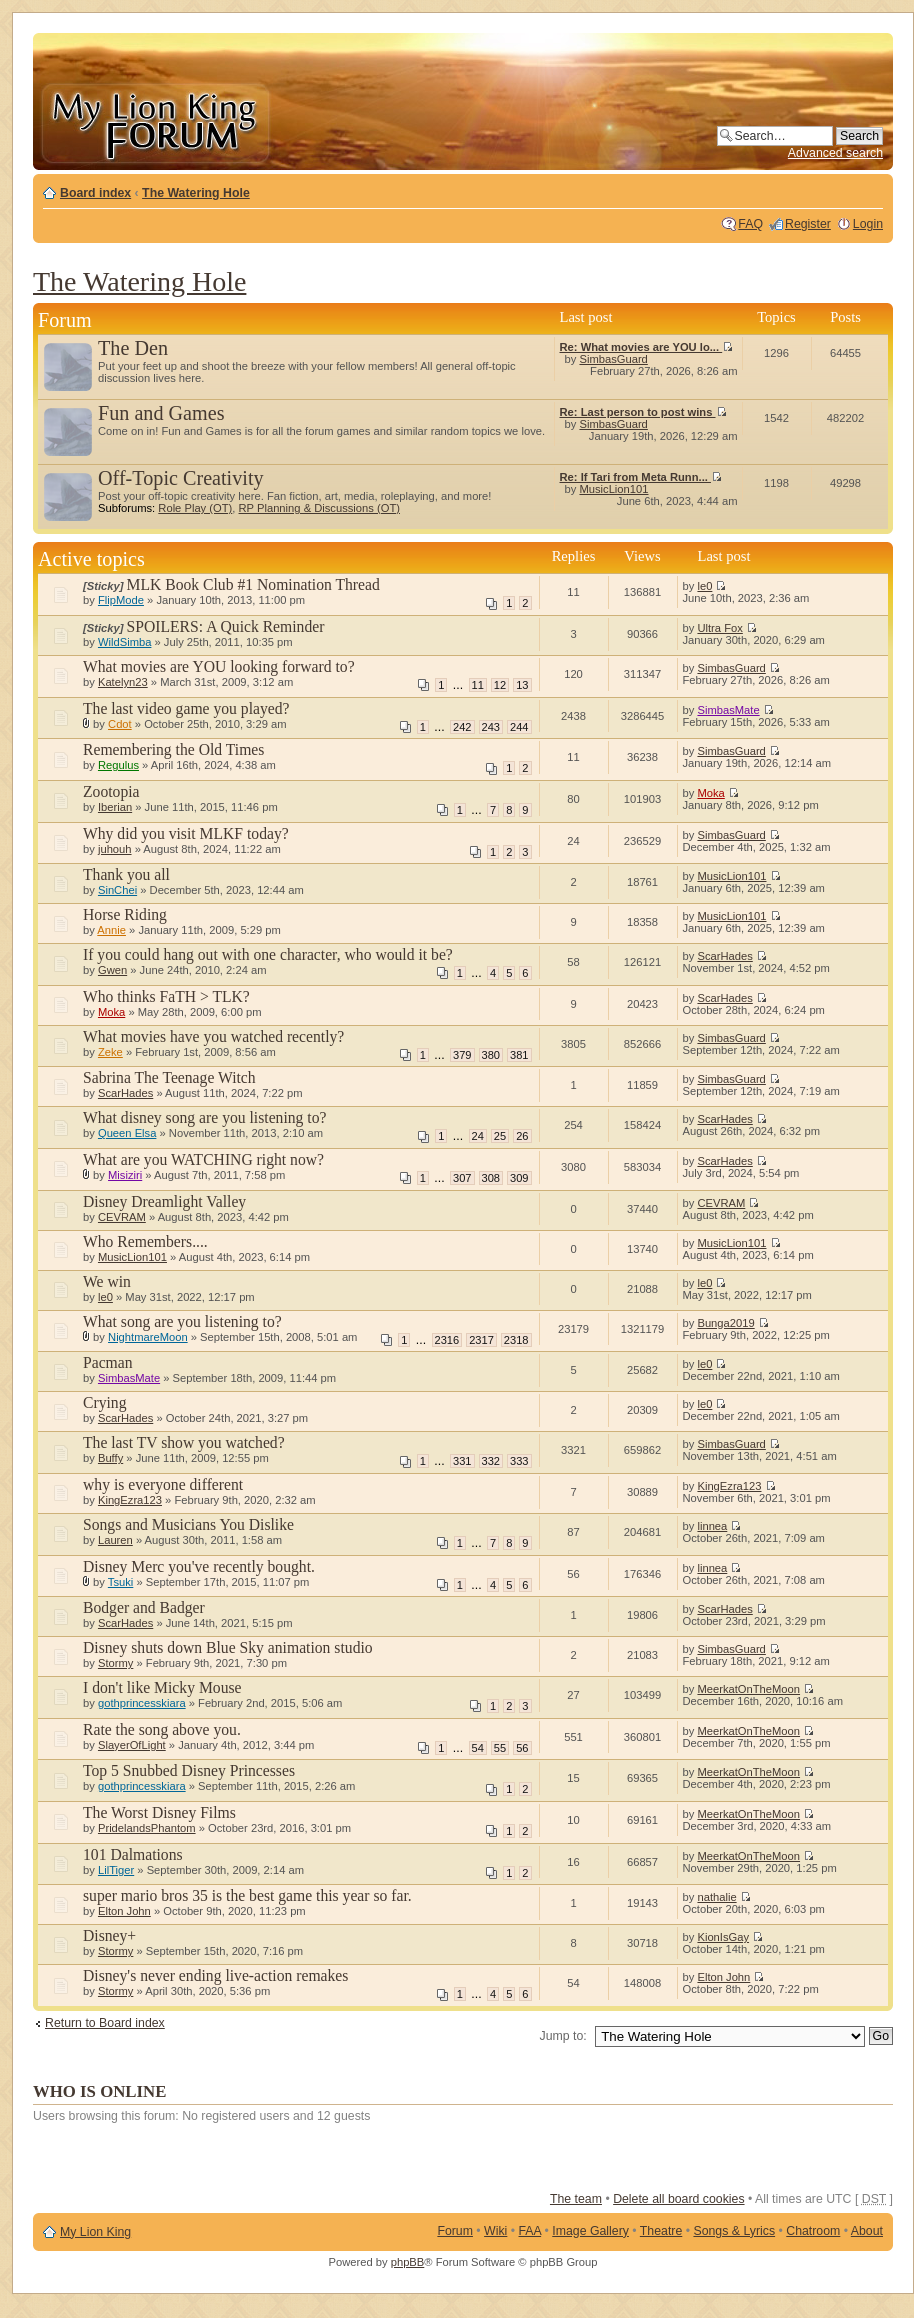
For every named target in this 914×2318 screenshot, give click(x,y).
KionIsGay (723, 1937)
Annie (111, 930)
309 (519, 1178)
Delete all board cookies (678, 2199)
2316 (447, 1340)
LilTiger (116, 1870)
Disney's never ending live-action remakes (215, 1975)
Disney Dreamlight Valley (164, 1201)
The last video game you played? (186, 708)
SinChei (117, 890)
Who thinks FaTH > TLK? (166, 996)
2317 (481, 1340)
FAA (530, 2231)
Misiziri (125, 1175)
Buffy (110, 1458)
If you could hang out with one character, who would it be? (268, 954)
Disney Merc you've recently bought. (199, 1566)
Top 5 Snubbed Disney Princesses (189, 1770)
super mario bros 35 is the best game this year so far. (247, 1895)
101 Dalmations (133, 1854)
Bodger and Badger (144, 1607)
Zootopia (111, 791)
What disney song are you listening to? (205, 1117)
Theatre (661, 2231)
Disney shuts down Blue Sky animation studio (228, 1647)
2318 (516, 1340)
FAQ (750, 224)
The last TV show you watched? (184, 1442)
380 (491, 1055)
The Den (133, 348)
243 (491, 727)
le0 (704, 586)
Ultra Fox (719, 628)
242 (462, 727)
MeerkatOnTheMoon (748, 1689)
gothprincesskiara (142, 1703)
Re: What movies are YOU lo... (647, 347)
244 (519, 727)
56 (522, 1748)
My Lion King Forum (155, 121)
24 (478, 1136)
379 (462, 1055)
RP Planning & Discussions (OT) (319, 508)
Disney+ (109, 1935)
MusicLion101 (613, 489)
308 (491, 1178)
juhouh (115, 849)
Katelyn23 (123, 682)
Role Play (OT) (195, 508)
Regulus (118, 765)
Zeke (110, 1052)
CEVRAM (122, 1217)
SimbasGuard (613, 359)
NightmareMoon (148, 1337)
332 (491, 1461)
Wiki (495, 2231)
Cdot (120, 724)
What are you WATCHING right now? (203, 1159)
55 (500, 1748)
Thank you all (126, 874)
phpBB (408, 2262)
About (867, 2231)
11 (478, 685)
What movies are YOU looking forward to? (219, 666)
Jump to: (563, 2036)
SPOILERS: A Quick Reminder (226, 626)
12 (500, 685)
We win (107, 1281)
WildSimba (124, 642)
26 (522, 1136)
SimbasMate (728, 710)
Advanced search (835, 153)
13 (522, 685)
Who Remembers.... (145, 1241)
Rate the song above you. (162, 1729)
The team (576, 2199)
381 (519, 1055)
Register (808, 224)
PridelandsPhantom (147, 1828)
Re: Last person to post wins (643, 412)
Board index (95, 193)
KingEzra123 (130, 1500)
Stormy (115, 1663)
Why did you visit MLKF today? (186, 833)
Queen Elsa (127, 1133)
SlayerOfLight (132, 1745)
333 (519, 1461)
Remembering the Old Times (173, 749)
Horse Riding (125, 914)
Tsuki (121, 1582)
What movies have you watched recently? (213, 1036)
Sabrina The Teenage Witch (169, 1077)
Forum (455, 2231)
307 (462, 1178)
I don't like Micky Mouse (162, 1687)
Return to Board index (105, 2023)
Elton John (124, 1911)
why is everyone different (163, 1484)
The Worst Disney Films (159, 1812)
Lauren (115, 1540)
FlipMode (121, 600)
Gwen (112, 970)
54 (478, 1748)
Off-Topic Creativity (181, 478)
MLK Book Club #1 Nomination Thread (253, 584)
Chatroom (813, 2231)
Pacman (108, 1362)
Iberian (115, 807)
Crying (105, 1402)
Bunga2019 (725, 1323)
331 (462, 1461)
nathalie (716, 1897)
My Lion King (95, 2232)
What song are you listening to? (182, 1321)
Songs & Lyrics (734, 2231)
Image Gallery (590, 2231)
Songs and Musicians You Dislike (188, 1524)
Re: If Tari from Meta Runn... (641, 477)
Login (868, 224)
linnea (712, 1526)
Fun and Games (161, 413)
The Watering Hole (196, 193)
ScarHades (724, 956)
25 (500, 1136)
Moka (710, 793)
